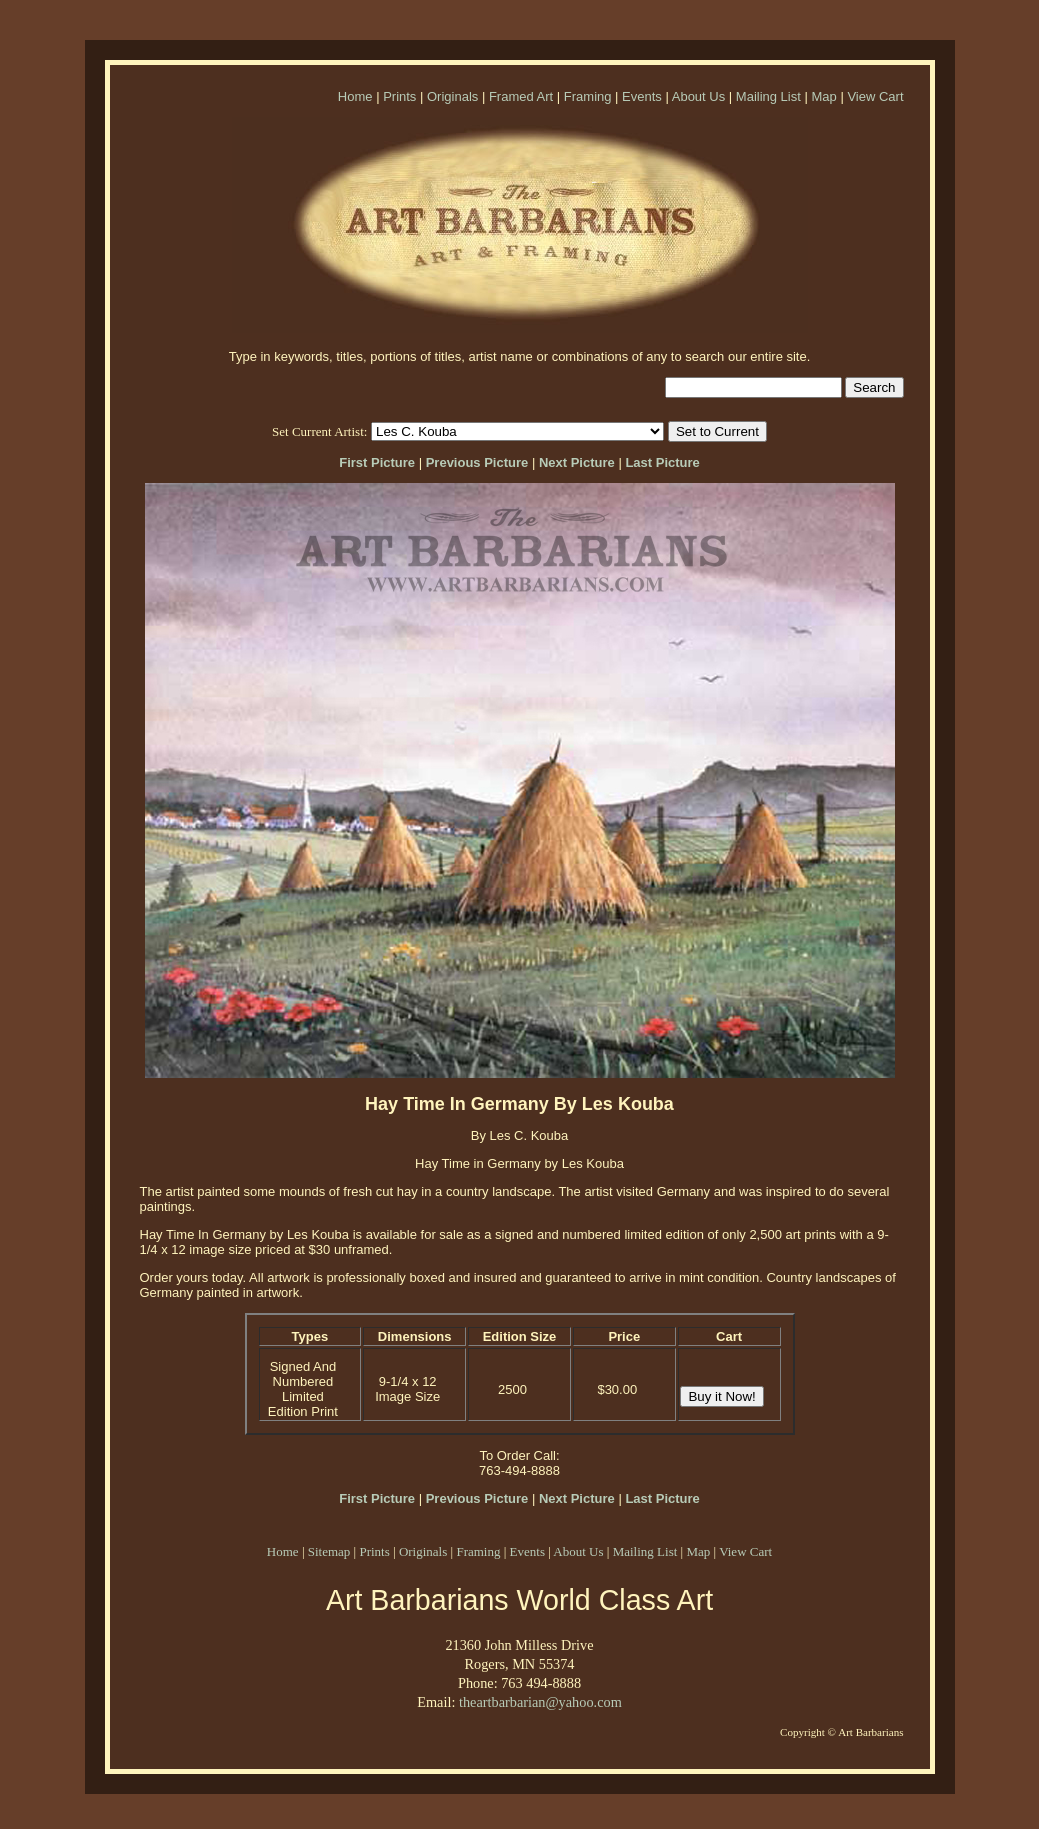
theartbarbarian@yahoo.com (540, 1702)
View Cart (875, 96)
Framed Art (521, 96)
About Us (698, 96)
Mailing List (768, 96)
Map (823, 96)
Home (355, 96)
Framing (588, 96)
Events (642, 96)
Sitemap (329, 1551)
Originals (452, 96)
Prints (399, 96)
